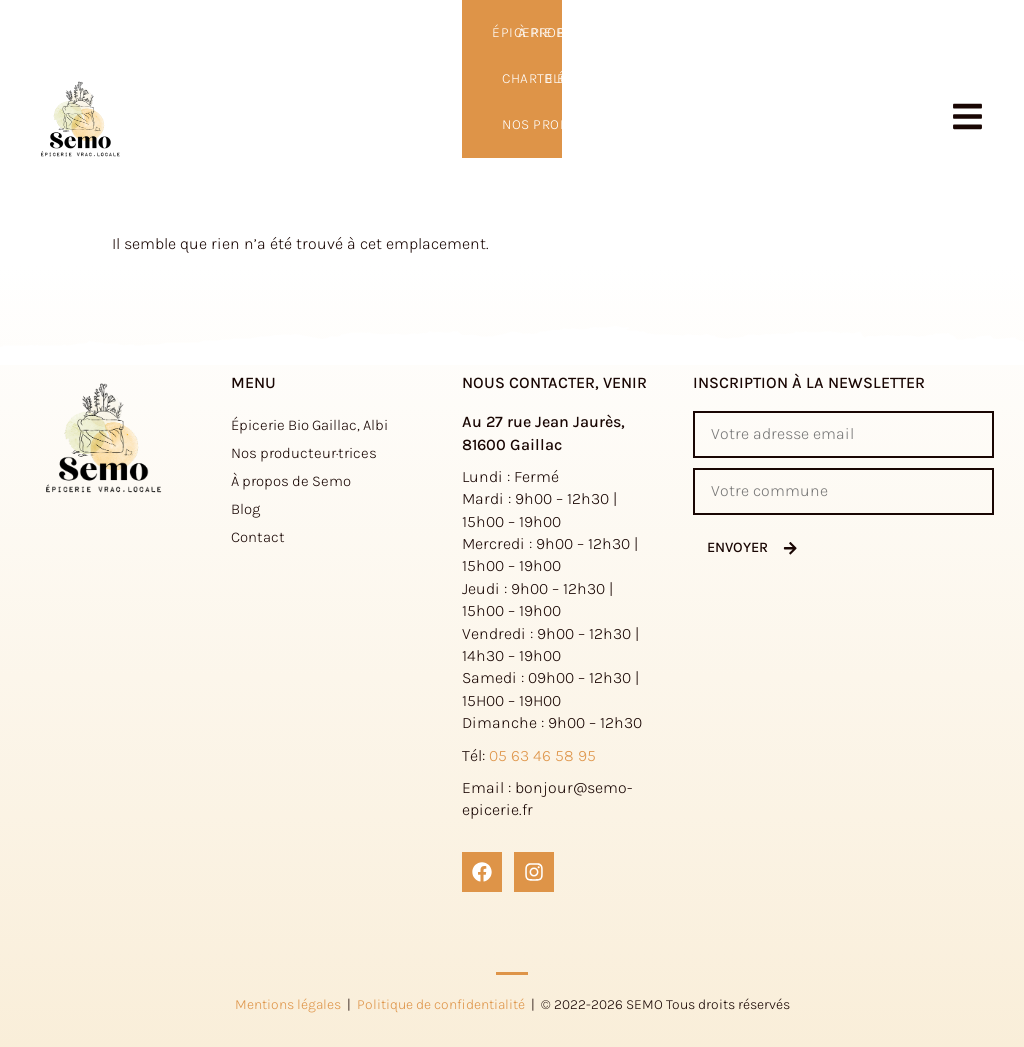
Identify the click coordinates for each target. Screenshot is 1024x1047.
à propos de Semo (796, 32)
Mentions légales (288, 1004)
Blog (898, 32)
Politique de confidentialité (441, 1004)
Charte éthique (285, 32)
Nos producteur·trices (445, 32)
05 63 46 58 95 (542, 755)
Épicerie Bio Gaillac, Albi (119, 32)
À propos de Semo (291, 481)
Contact (965, 32)
